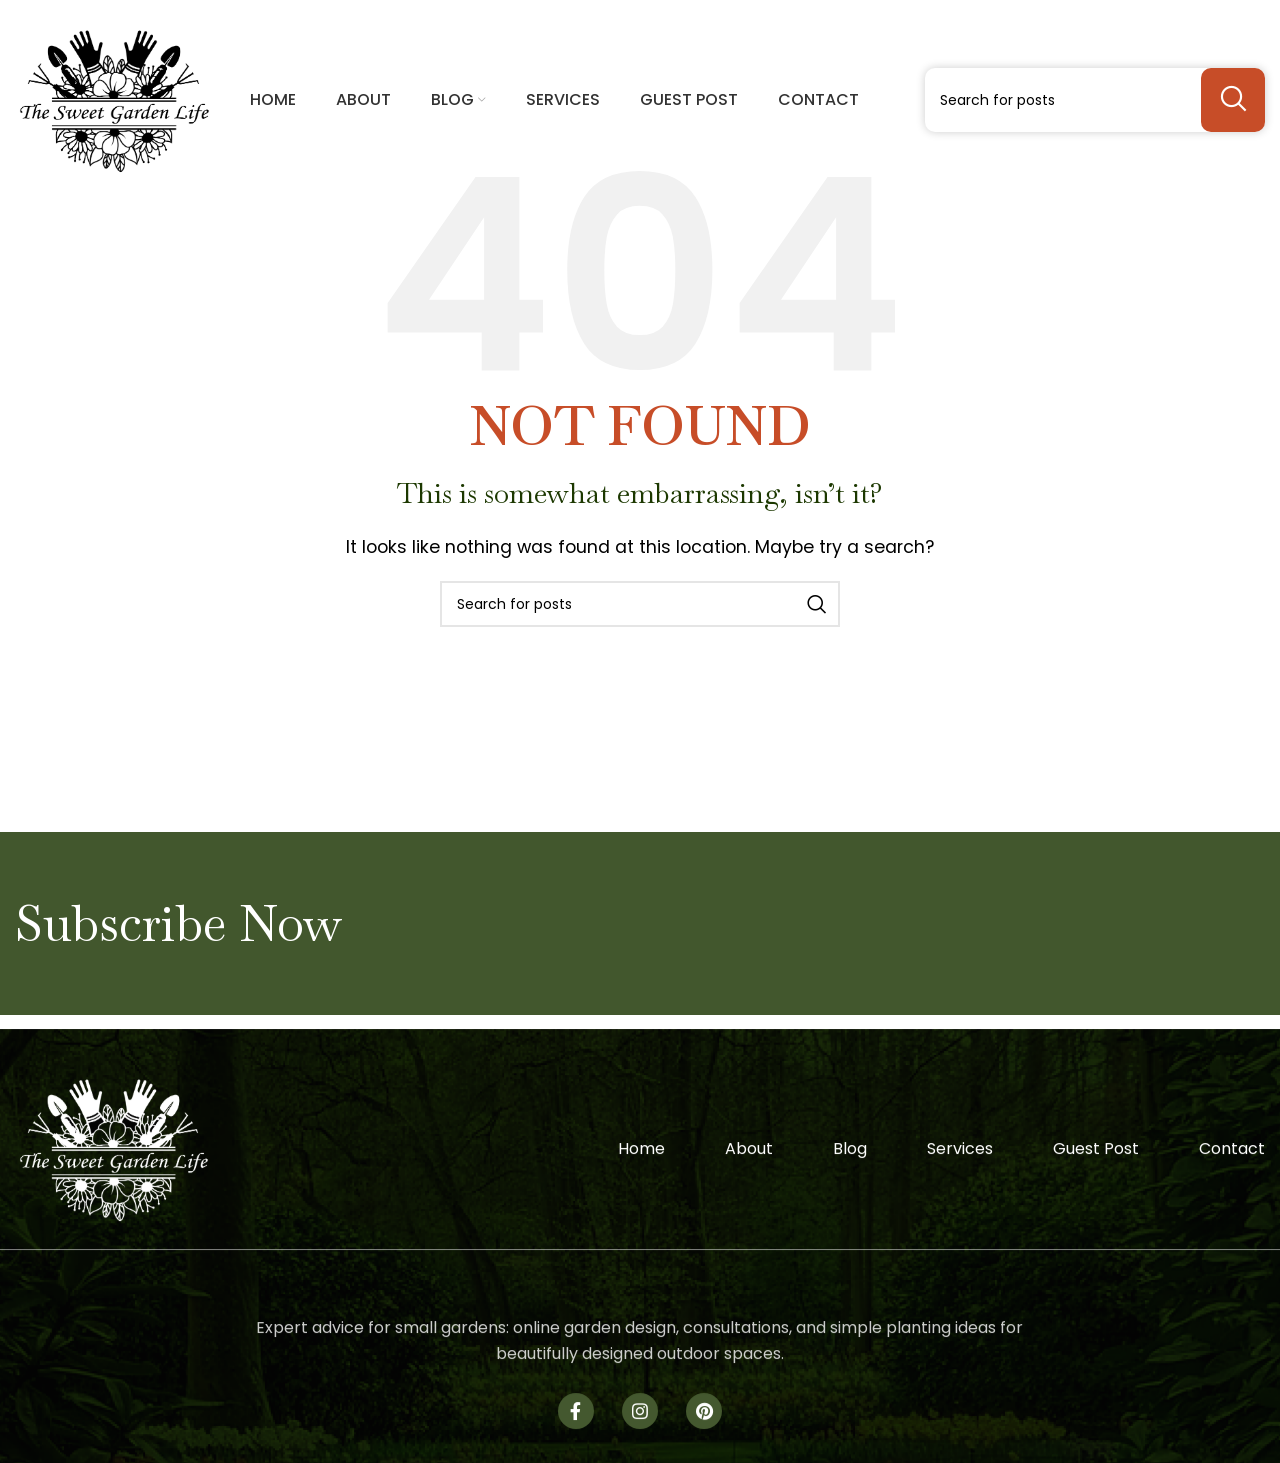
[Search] (1095, 100)
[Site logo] (114, 98)
